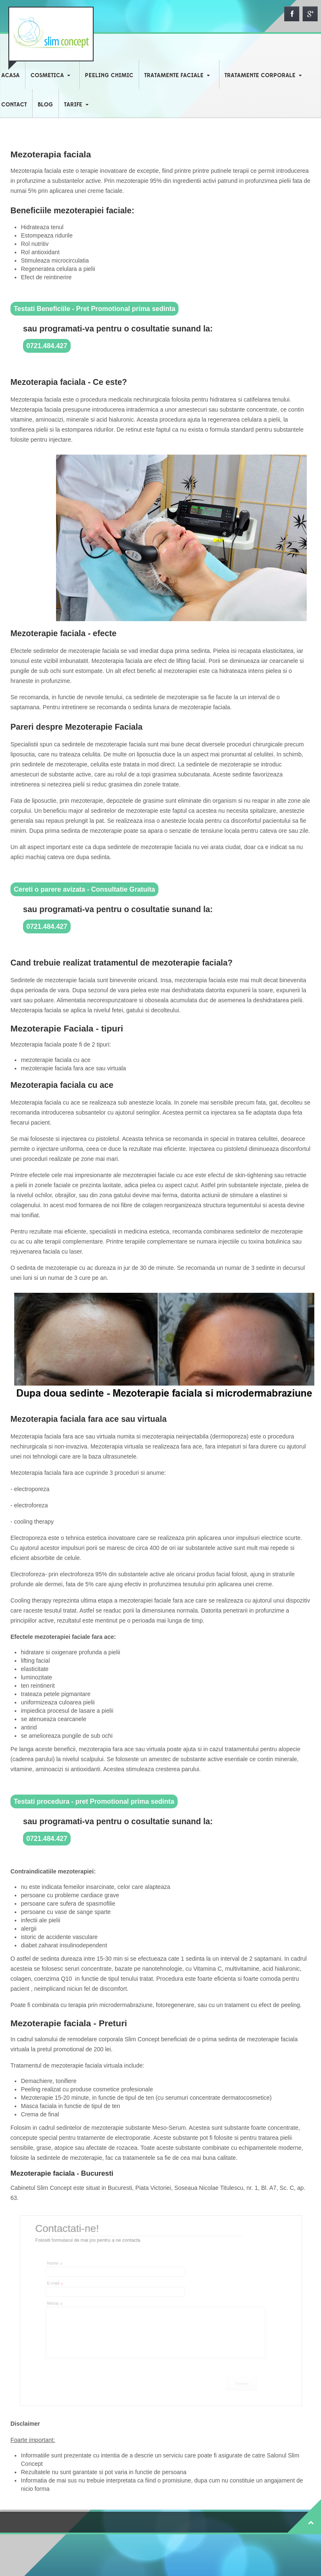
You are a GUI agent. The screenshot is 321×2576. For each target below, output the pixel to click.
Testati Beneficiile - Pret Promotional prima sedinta (94, 308)
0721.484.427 (46, 345)
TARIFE (73, 105)
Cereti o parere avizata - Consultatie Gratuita (84, 889)
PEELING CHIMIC (109, 75)
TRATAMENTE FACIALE (174, 75)
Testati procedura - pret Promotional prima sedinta (94, 1801)
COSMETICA (47, 75)
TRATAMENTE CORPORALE (260, 75)
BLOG (45, 105)
